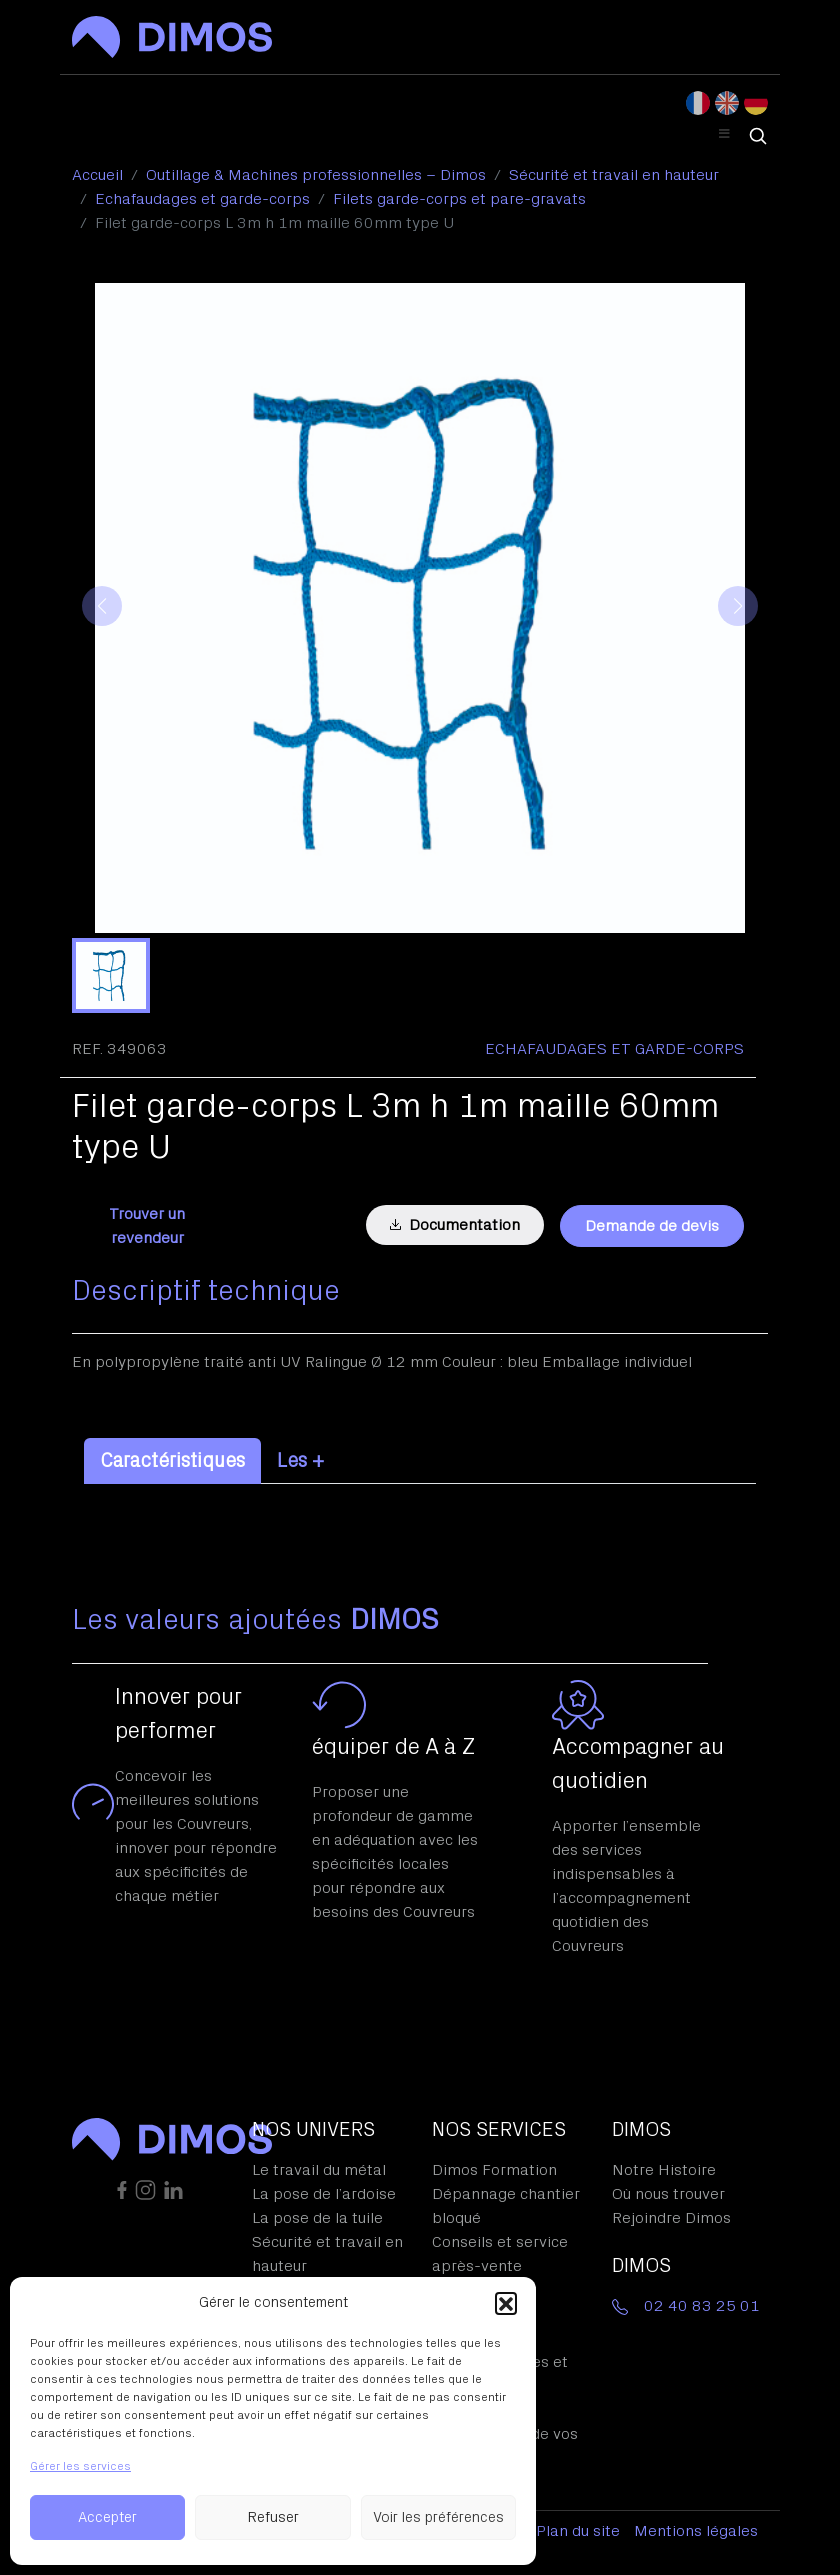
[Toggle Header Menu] (724, 135)
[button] (506, 2303)
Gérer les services (80, 2466)
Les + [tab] (300, 1461)
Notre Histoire (664, 2170)
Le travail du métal (319, 2170)
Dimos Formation (494, 2170)
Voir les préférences (438, 2517)
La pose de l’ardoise (324, 2194)
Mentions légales (696, 2531)
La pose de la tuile (317, 2218)
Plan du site (578, 2531)
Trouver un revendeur (147, 1226)
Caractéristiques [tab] (172, 1461)
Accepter (107, 2517)
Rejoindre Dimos (671, 2218)
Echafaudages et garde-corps (614, 1049)
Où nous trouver (668, 2194)
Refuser (273, 2517)
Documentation (455, 1225)
